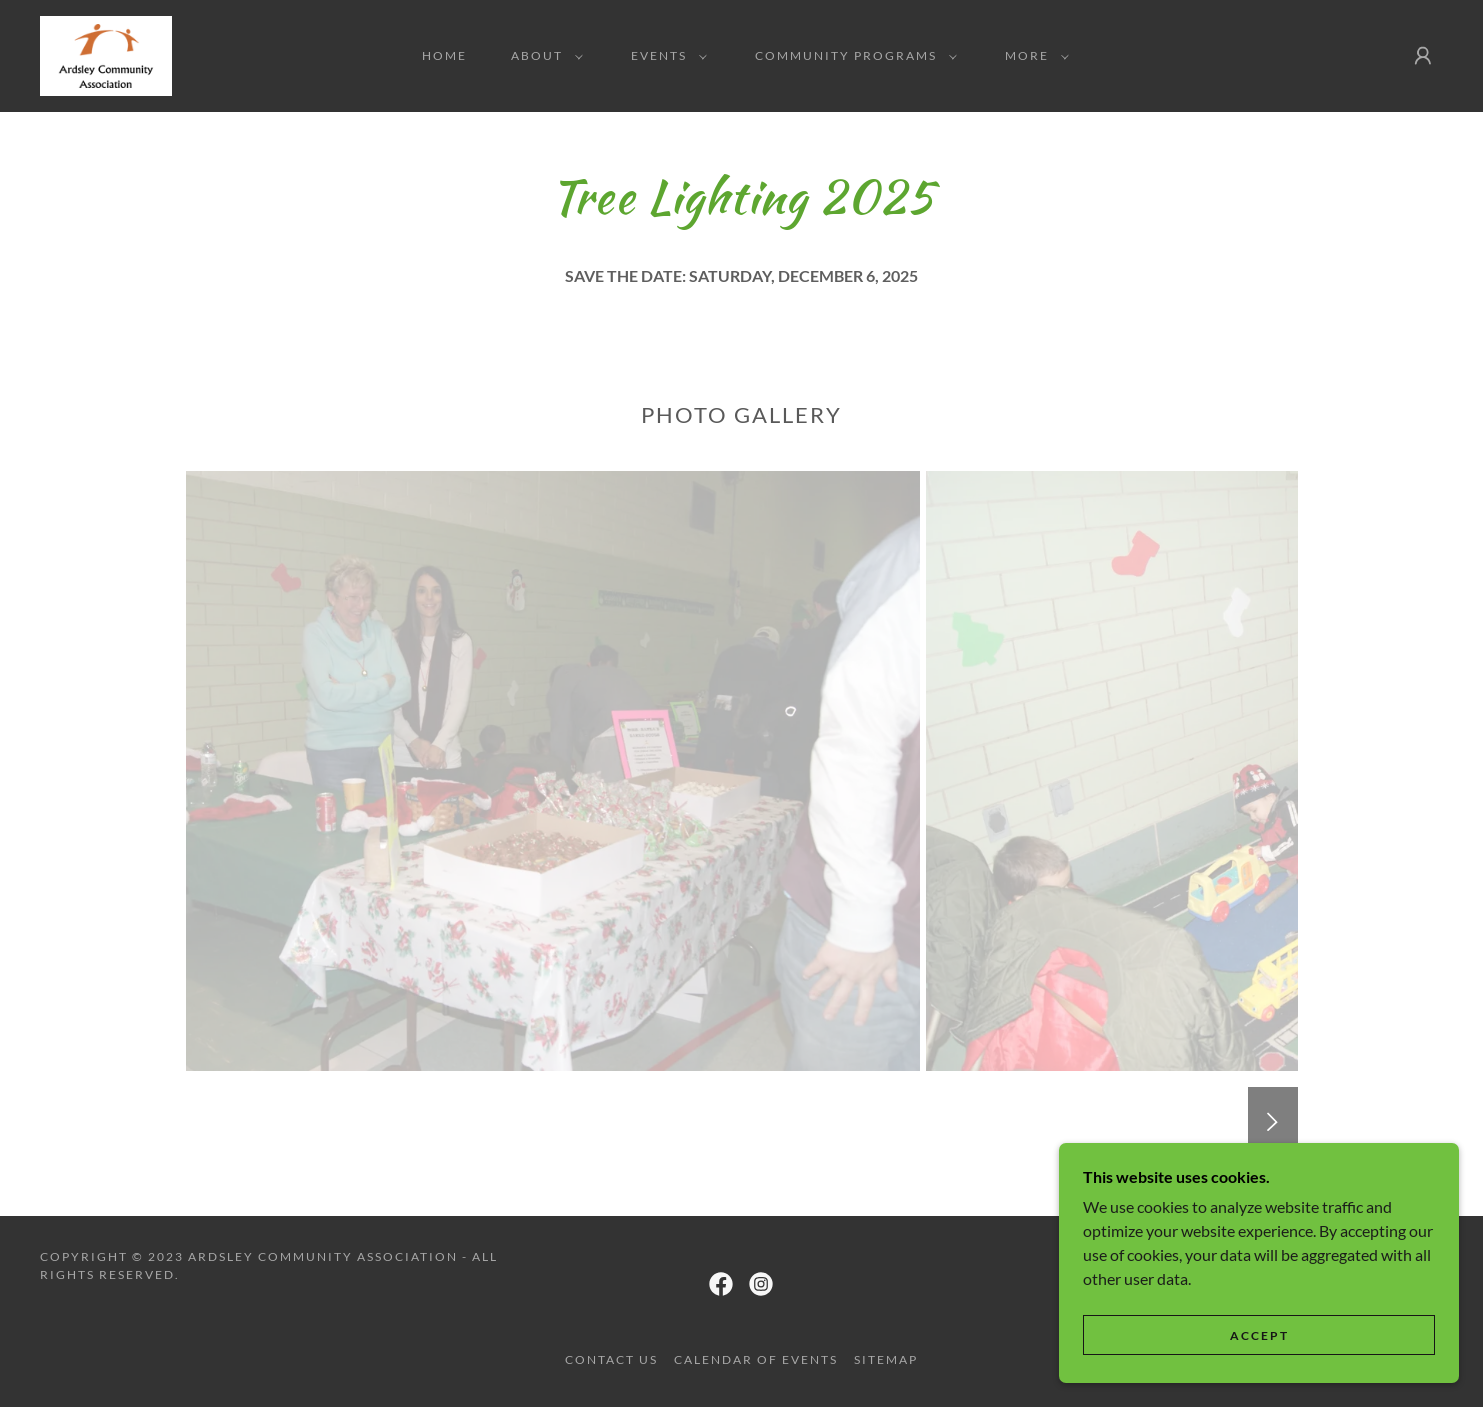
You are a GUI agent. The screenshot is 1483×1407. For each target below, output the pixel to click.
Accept (1259, 1335)
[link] (106, 53)
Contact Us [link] (611, 1359)
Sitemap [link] (886, 1359)
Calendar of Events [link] (756, 1359)
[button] (543, 56)
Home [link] (444, 55)
